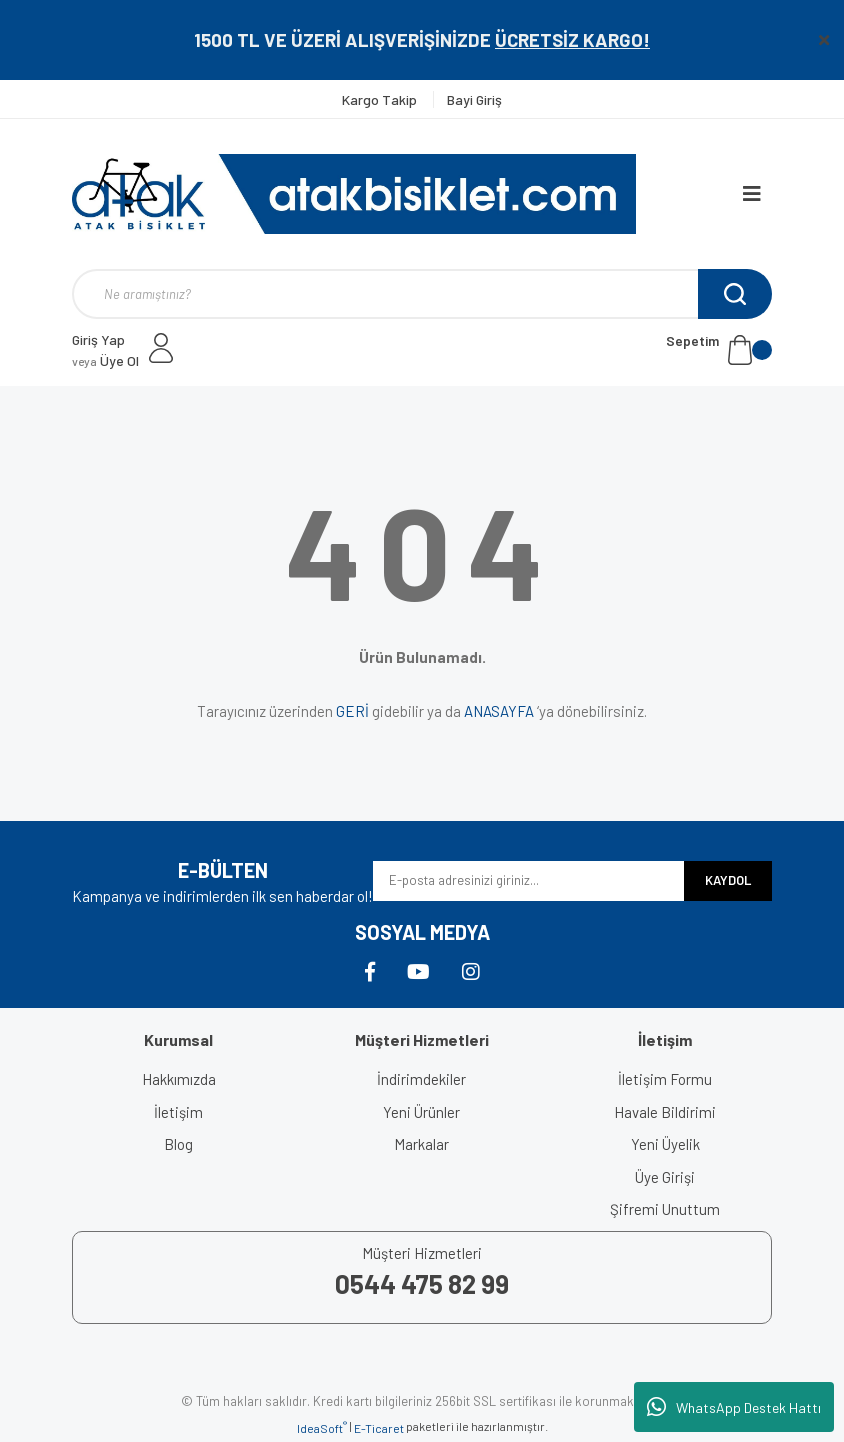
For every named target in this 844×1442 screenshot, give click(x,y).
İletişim (178, 1112)
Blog (178, 1144)
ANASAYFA (499, 711)
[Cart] (719, 350)
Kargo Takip (381, 99)
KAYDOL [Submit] (728, 880)
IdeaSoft (322, 1427)
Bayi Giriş (474, 99)
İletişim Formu (665, 1079)
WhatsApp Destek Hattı (734, 1407)
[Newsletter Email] (528, 881)
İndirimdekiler (421, 1079)
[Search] (422, 294)
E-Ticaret (379, 1428)
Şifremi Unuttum (665, 1209)
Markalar (421, 1144)
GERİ (352, 711)
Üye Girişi (665, 1177)
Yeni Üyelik (665, 1144)
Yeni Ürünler (421, 1112)
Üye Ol (105, 360)
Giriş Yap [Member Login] (98, 339)
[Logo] (354, 194)
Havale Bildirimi (665, 1112)
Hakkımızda (179, 1079)
